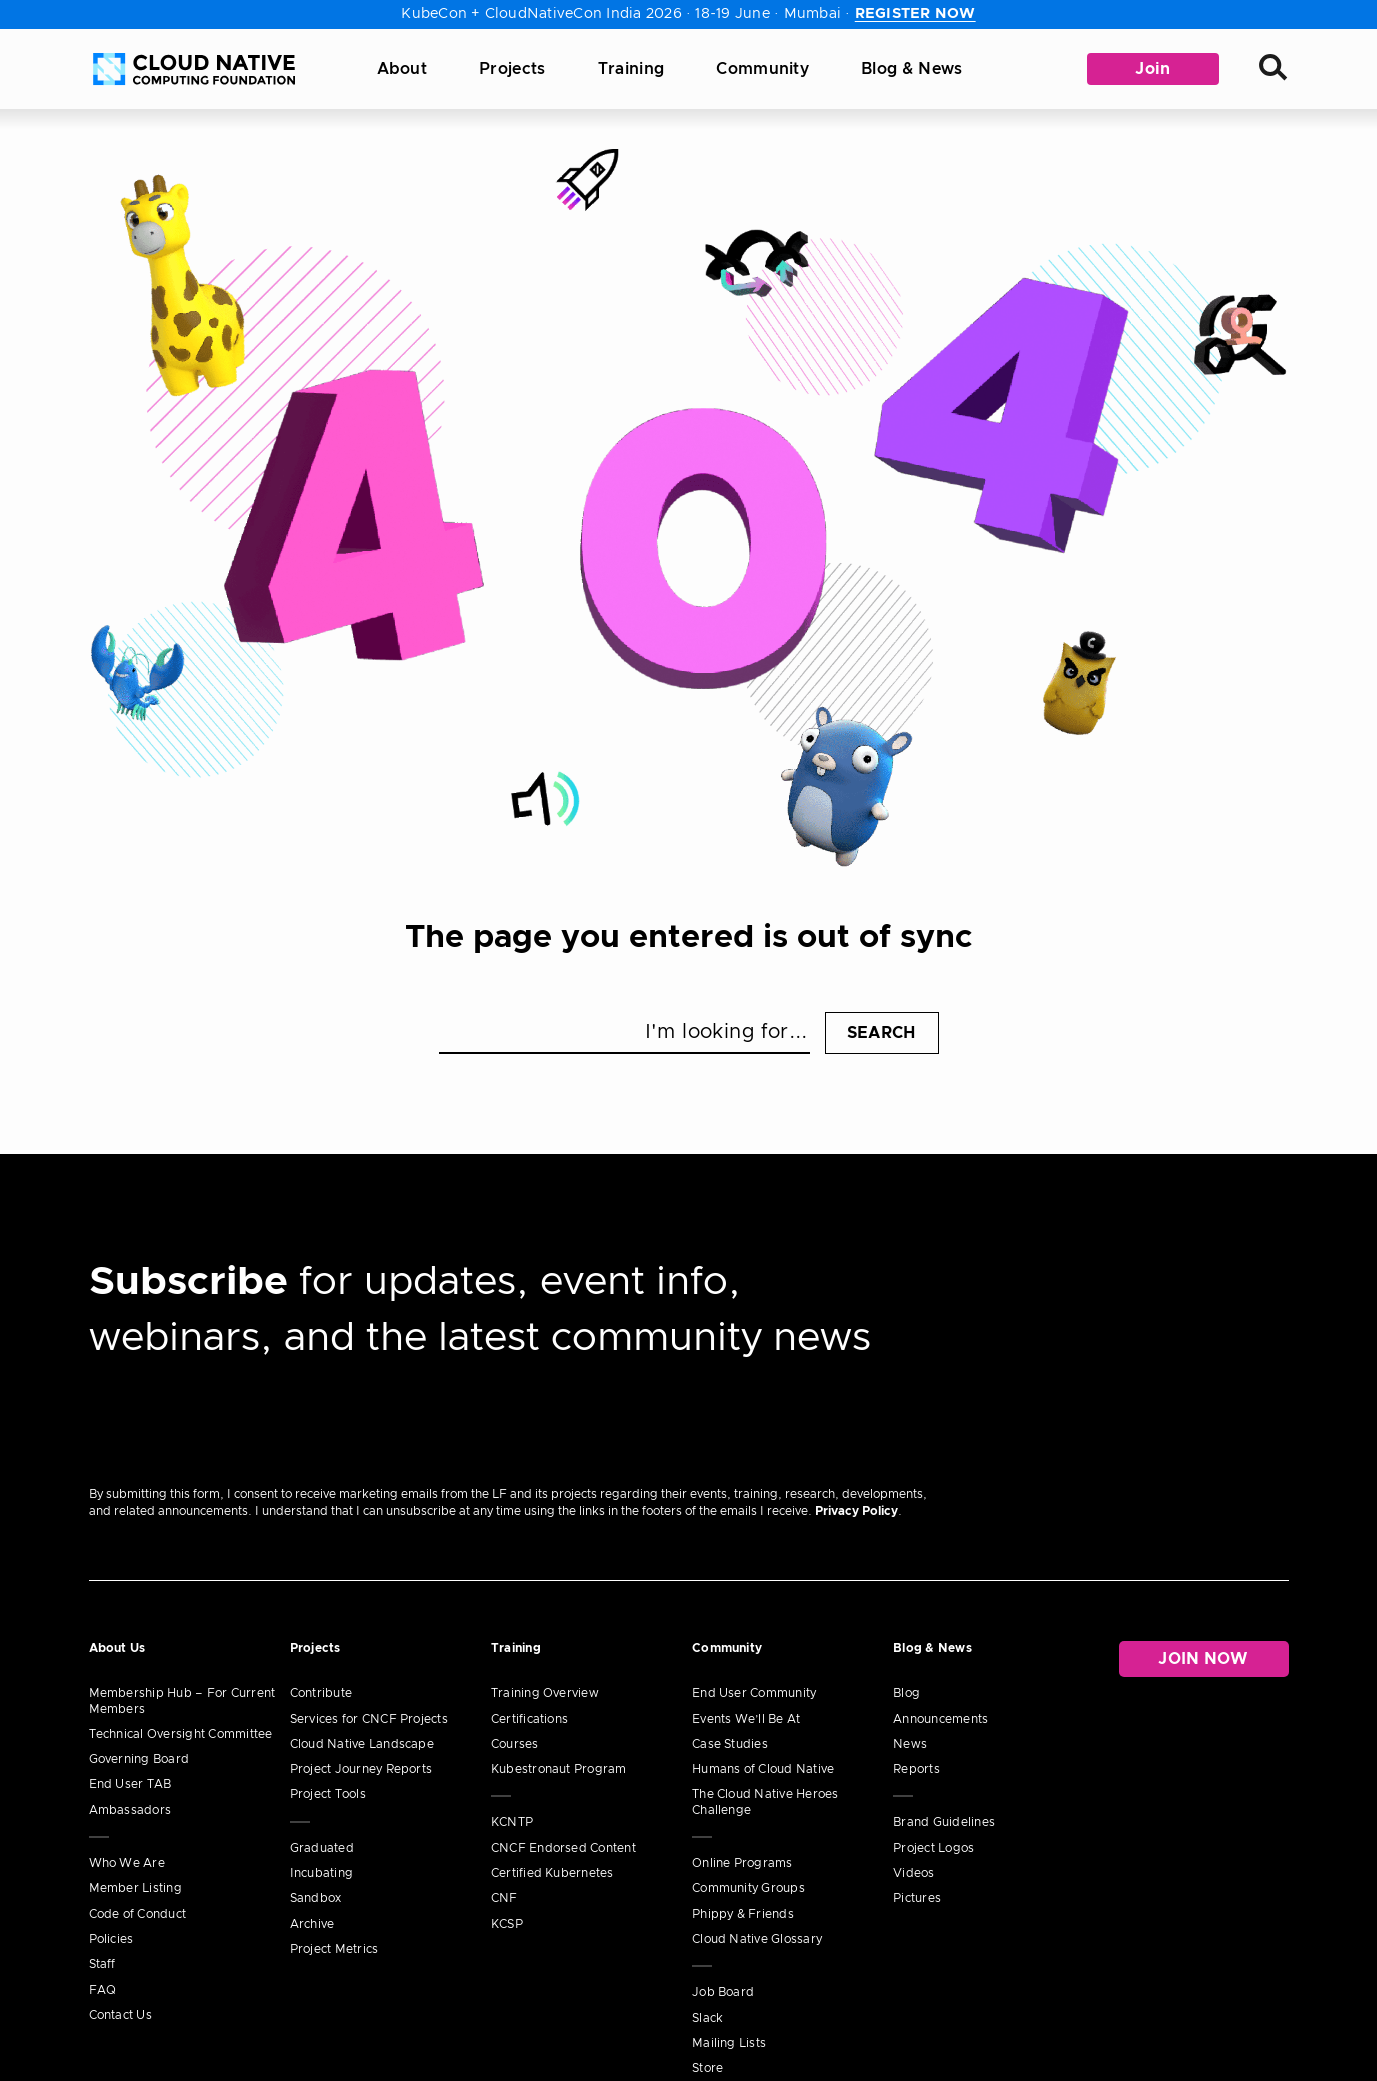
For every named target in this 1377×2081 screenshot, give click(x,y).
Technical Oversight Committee (181, 1734)
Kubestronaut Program (559, 1769)
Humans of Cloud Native (763, 1769)
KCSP (507, 1924)
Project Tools (328, 1794)
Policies (111, 1939)
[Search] (1274, 69)
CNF (504, 1898)
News (910, 1744)
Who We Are (127, 1863)
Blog (906, 1693)
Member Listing (135, 1888)
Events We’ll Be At (746, 1719)
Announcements (940, 1719)
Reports (916, 1769)
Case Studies (730, 1744)
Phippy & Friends (743, 1914)
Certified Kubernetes (552, 1873)
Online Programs (742, 1863)
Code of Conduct (138, 1914)
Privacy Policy (856, 1511)
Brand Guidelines (944, 1822)
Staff (102, 1964)
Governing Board (139, 1759)
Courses (515, 1744)
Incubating (321, 1873)
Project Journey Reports (361, 1769)
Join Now (1203, 1659)
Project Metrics (334, 1949)
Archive (312, 1924)
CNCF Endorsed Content (563, 1848)
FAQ (103, 1990)
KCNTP (512, 1822)
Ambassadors (130, 1810)
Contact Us (120, 2015)
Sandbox (316, 1898)
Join (1152, 69)
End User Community (754, 1693)
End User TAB (130, 1784)
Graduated (322, 1848)
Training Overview (545, 1693)
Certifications (529, 1719)
